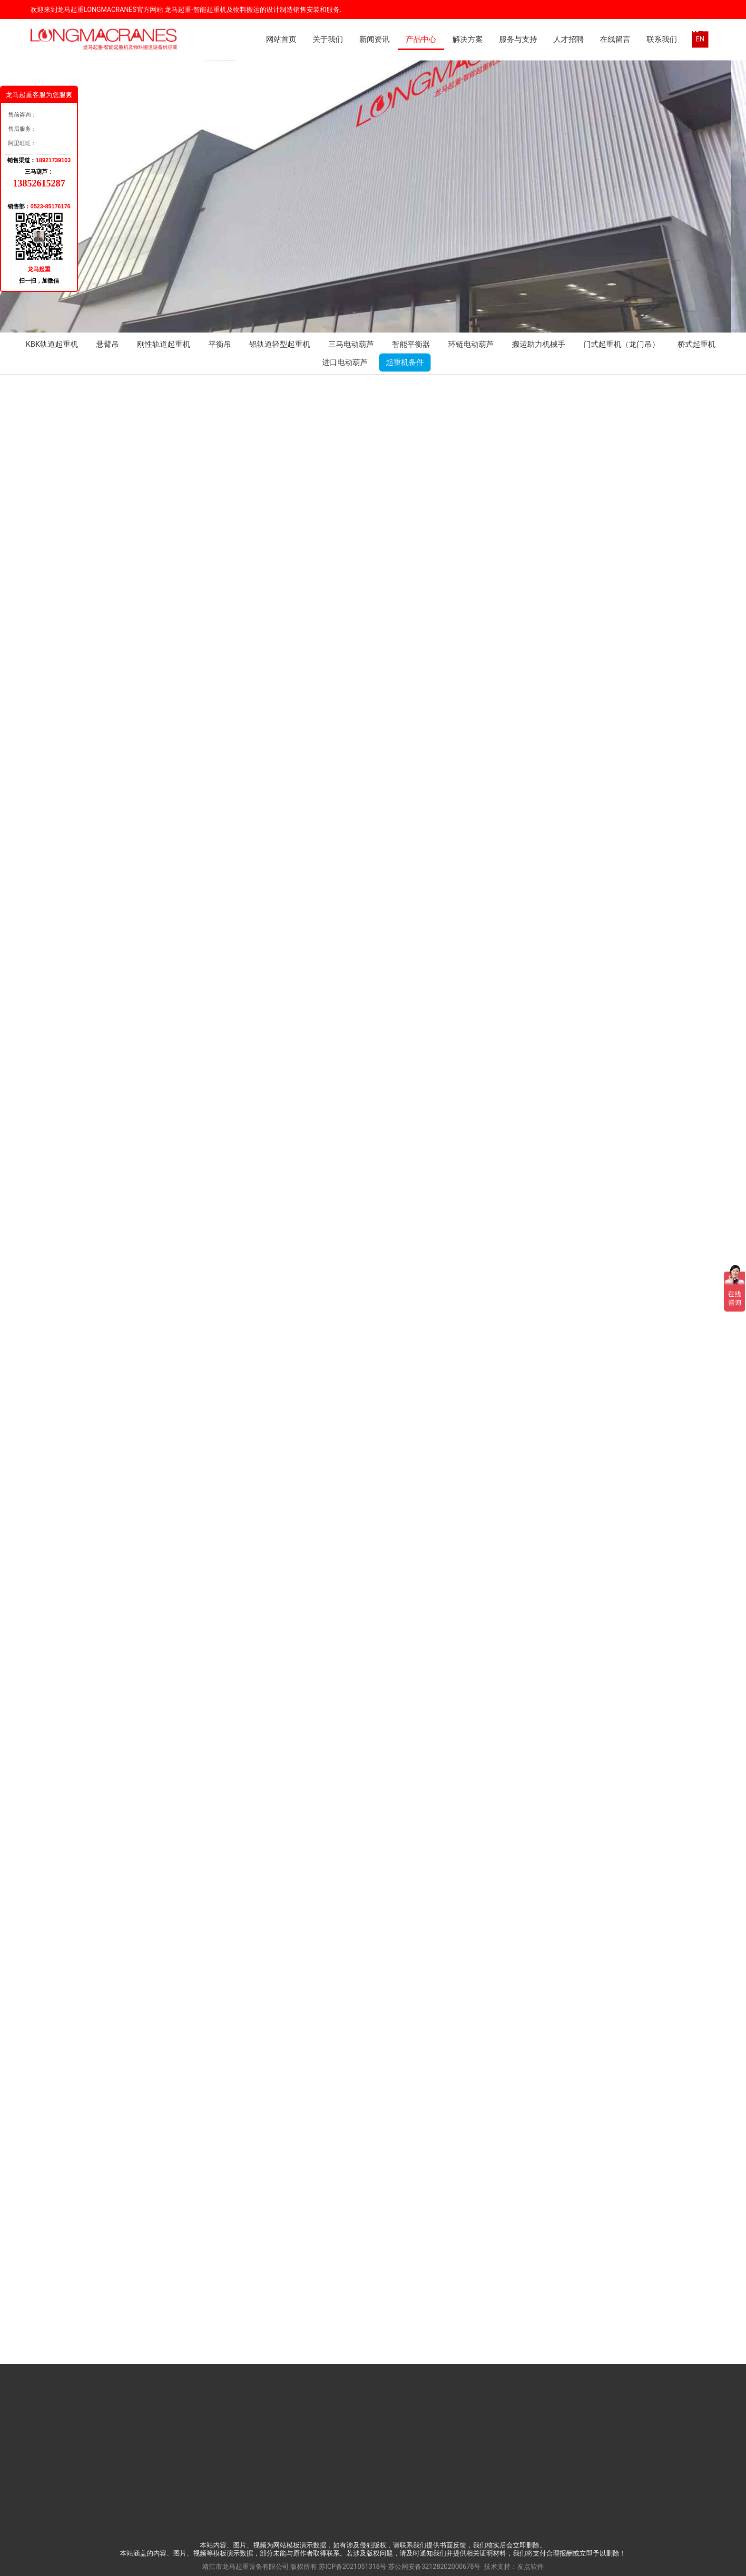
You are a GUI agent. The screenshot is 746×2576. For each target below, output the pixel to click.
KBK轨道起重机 (52, 344)
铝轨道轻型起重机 (279, 344)
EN (700, 39)
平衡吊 (219, 344)
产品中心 (421, 39)
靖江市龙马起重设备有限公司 (245, 2566)
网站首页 (281, 39)
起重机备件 (405, 362)
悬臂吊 (107, 344)
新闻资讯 (374, 39)
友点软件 (530, 2566)
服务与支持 (518, 39)
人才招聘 (568, 39)
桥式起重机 (696, 344)
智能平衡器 (411, 344)
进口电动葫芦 (345, 362)
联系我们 (662, 39)
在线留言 (615, 39)
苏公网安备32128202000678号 (434, 2566)
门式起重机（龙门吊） (621, 344)
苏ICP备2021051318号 (352, 2566)
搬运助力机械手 (538, 344)
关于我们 (328, 39)
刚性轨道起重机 (163, 344)
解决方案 (467, 39)
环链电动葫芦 (471, 344)
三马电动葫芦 (351, 344)
